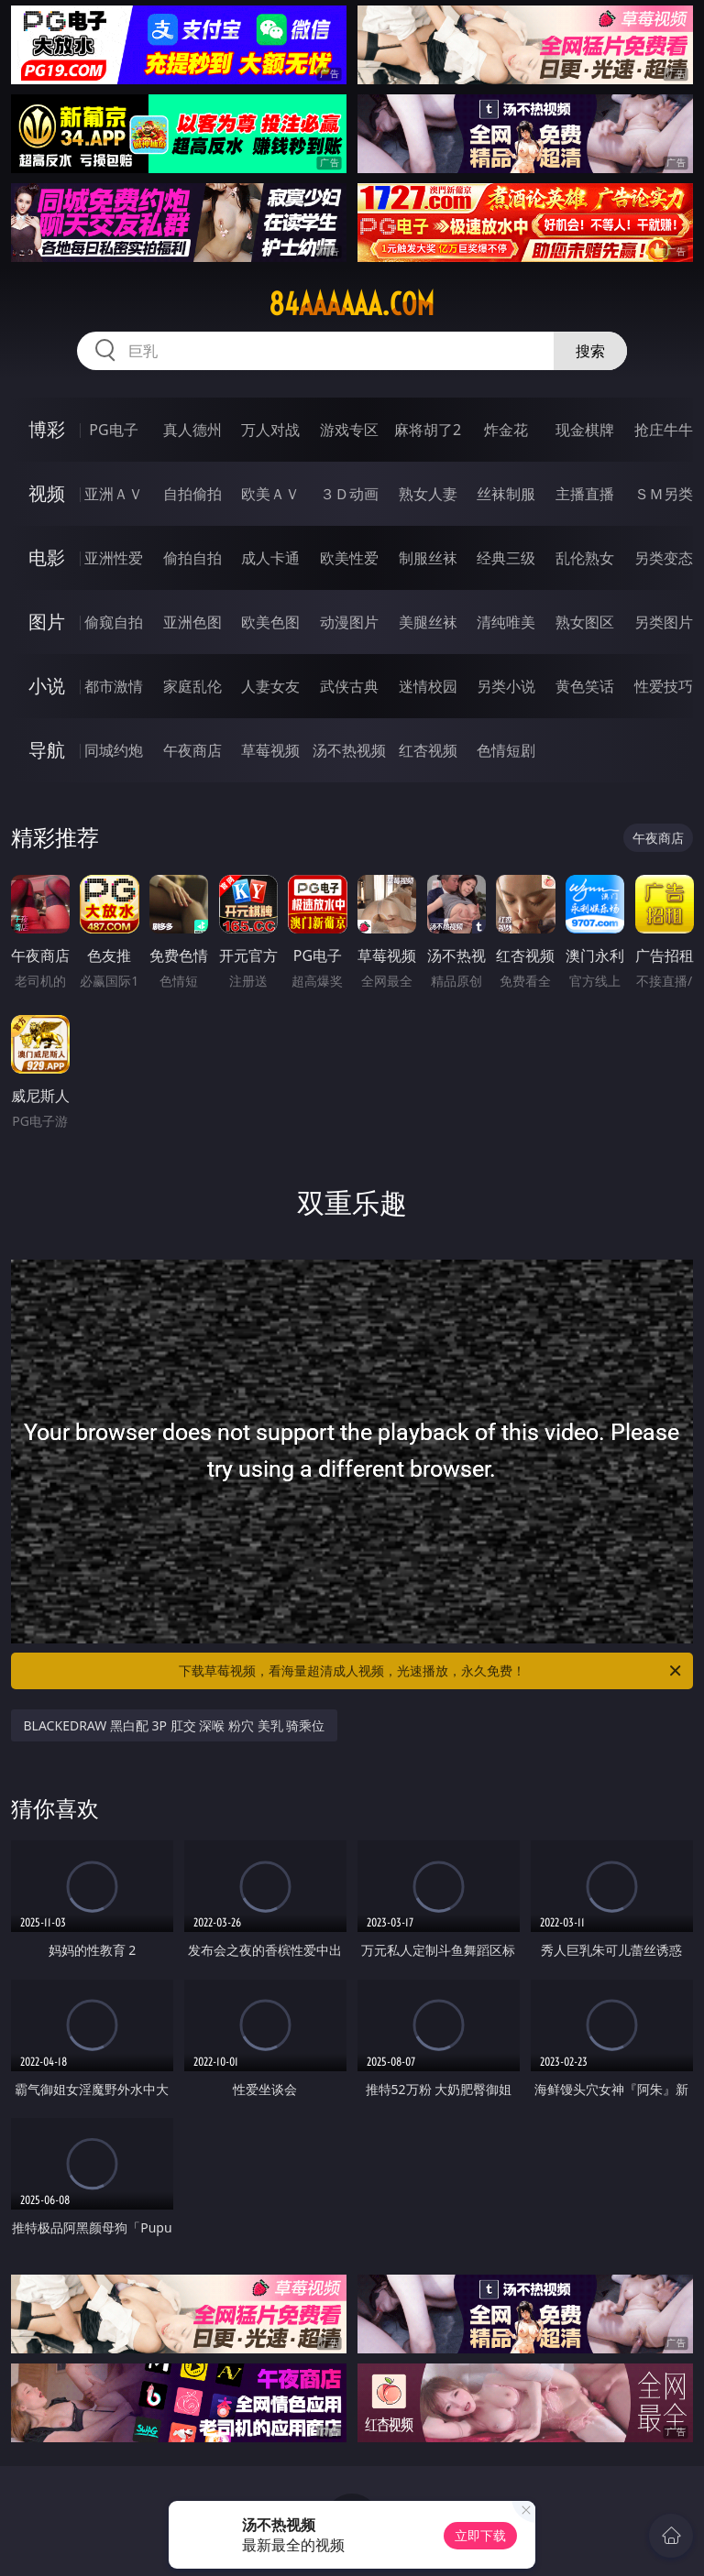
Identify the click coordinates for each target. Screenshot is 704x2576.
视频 (46, 493)
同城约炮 (113, 750)
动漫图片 (349, 622)
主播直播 (585, 494)
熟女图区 (585, 622)
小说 (46, 685)
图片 (46, 621)
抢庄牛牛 (663, 430)
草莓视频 (270, 750)
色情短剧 (506, 750)
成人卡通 (270, 558)
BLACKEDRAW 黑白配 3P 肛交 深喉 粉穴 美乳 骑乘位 (174, 1725)
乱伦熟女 (585, 558)
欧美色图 (270, 622)
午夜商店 (192, 750)
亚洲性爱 (113, 558)
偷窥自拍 (113, 622)
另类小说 (506, 686)
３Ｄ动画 (349, 494)
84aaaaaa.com (351, 304)
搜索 (590, 351)
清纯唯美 (506, 622)
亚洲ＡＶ (113, 494)
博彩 (46, 429)
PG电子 (113, 430)
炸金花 (506, 430)
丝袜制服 (506, 494)
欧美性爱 (349, 558)
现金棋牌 (585, 430)
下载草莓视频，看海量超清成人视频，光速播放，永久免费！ (431, 1671)
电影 (46, 557)
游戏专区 (349, 430)
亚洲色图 (192, 622)
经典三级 (506, 558)
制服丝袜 (428, 558)
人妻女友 (270, 686)
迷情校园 (428, 686)
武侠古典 (349, 686)
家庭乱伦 (192, 686)
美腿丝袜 (428, 622)
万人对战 (270, 430)
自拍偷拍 (192, 494)
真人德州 (192, 430)
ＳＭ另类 (663, 494)
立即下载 (480, 2535)
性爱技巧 (663, 686)
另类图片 (663, 622)
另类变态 (663, 558)
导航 (46, 749)
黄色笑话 (585, 686)
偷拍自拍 (192, 558)
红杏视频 (428, 750)
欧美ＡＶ (270, 494)
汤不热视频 (349, 750)
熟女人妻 (428, 494)
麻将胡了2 (427, 430)
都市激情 (113, 686)
